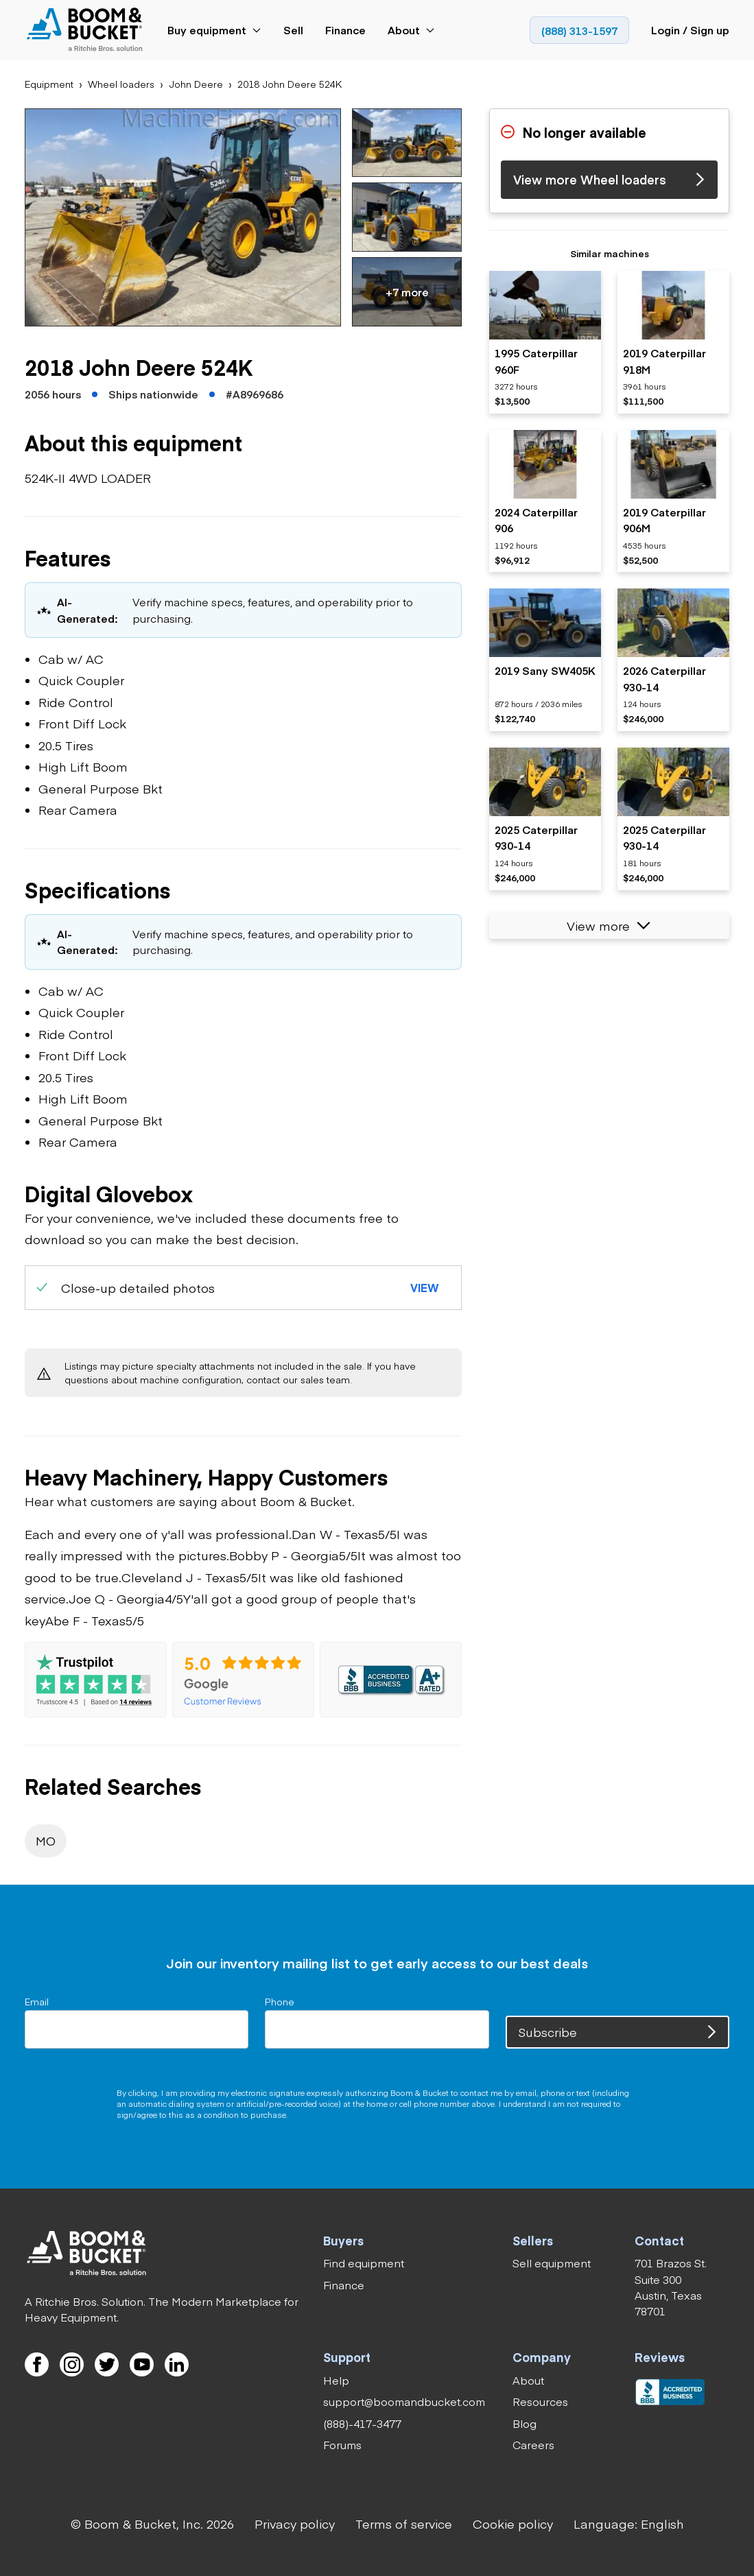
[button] (183, 217)
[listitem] (545, 343)
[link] (87, 30)
